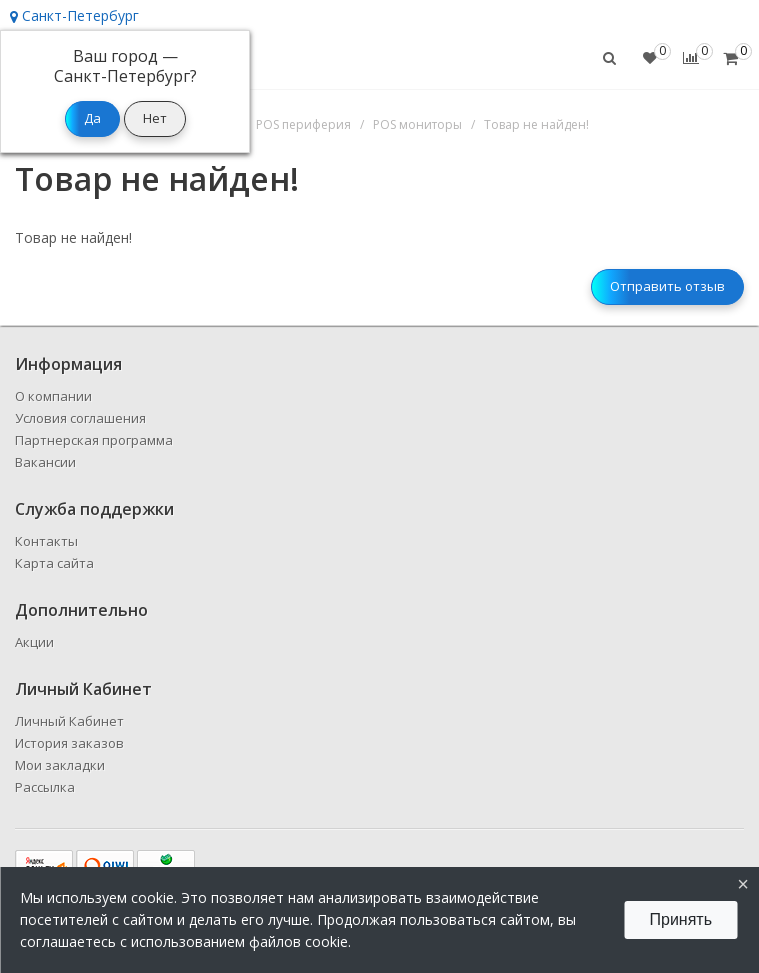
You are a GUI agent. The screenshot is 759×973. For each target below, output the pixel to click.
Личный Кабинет (69, 721)
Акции (34, 642)
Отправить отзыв (667, 286)
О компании (53, 396)
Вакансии (45, 462)
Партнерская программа (94, 440)
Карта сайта (54, 563)
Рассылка (45, 787)
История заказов (69, 743)
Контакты (46, 541)
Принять (681, 919)
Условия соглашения (80, 418)
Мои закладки (60, 765)
